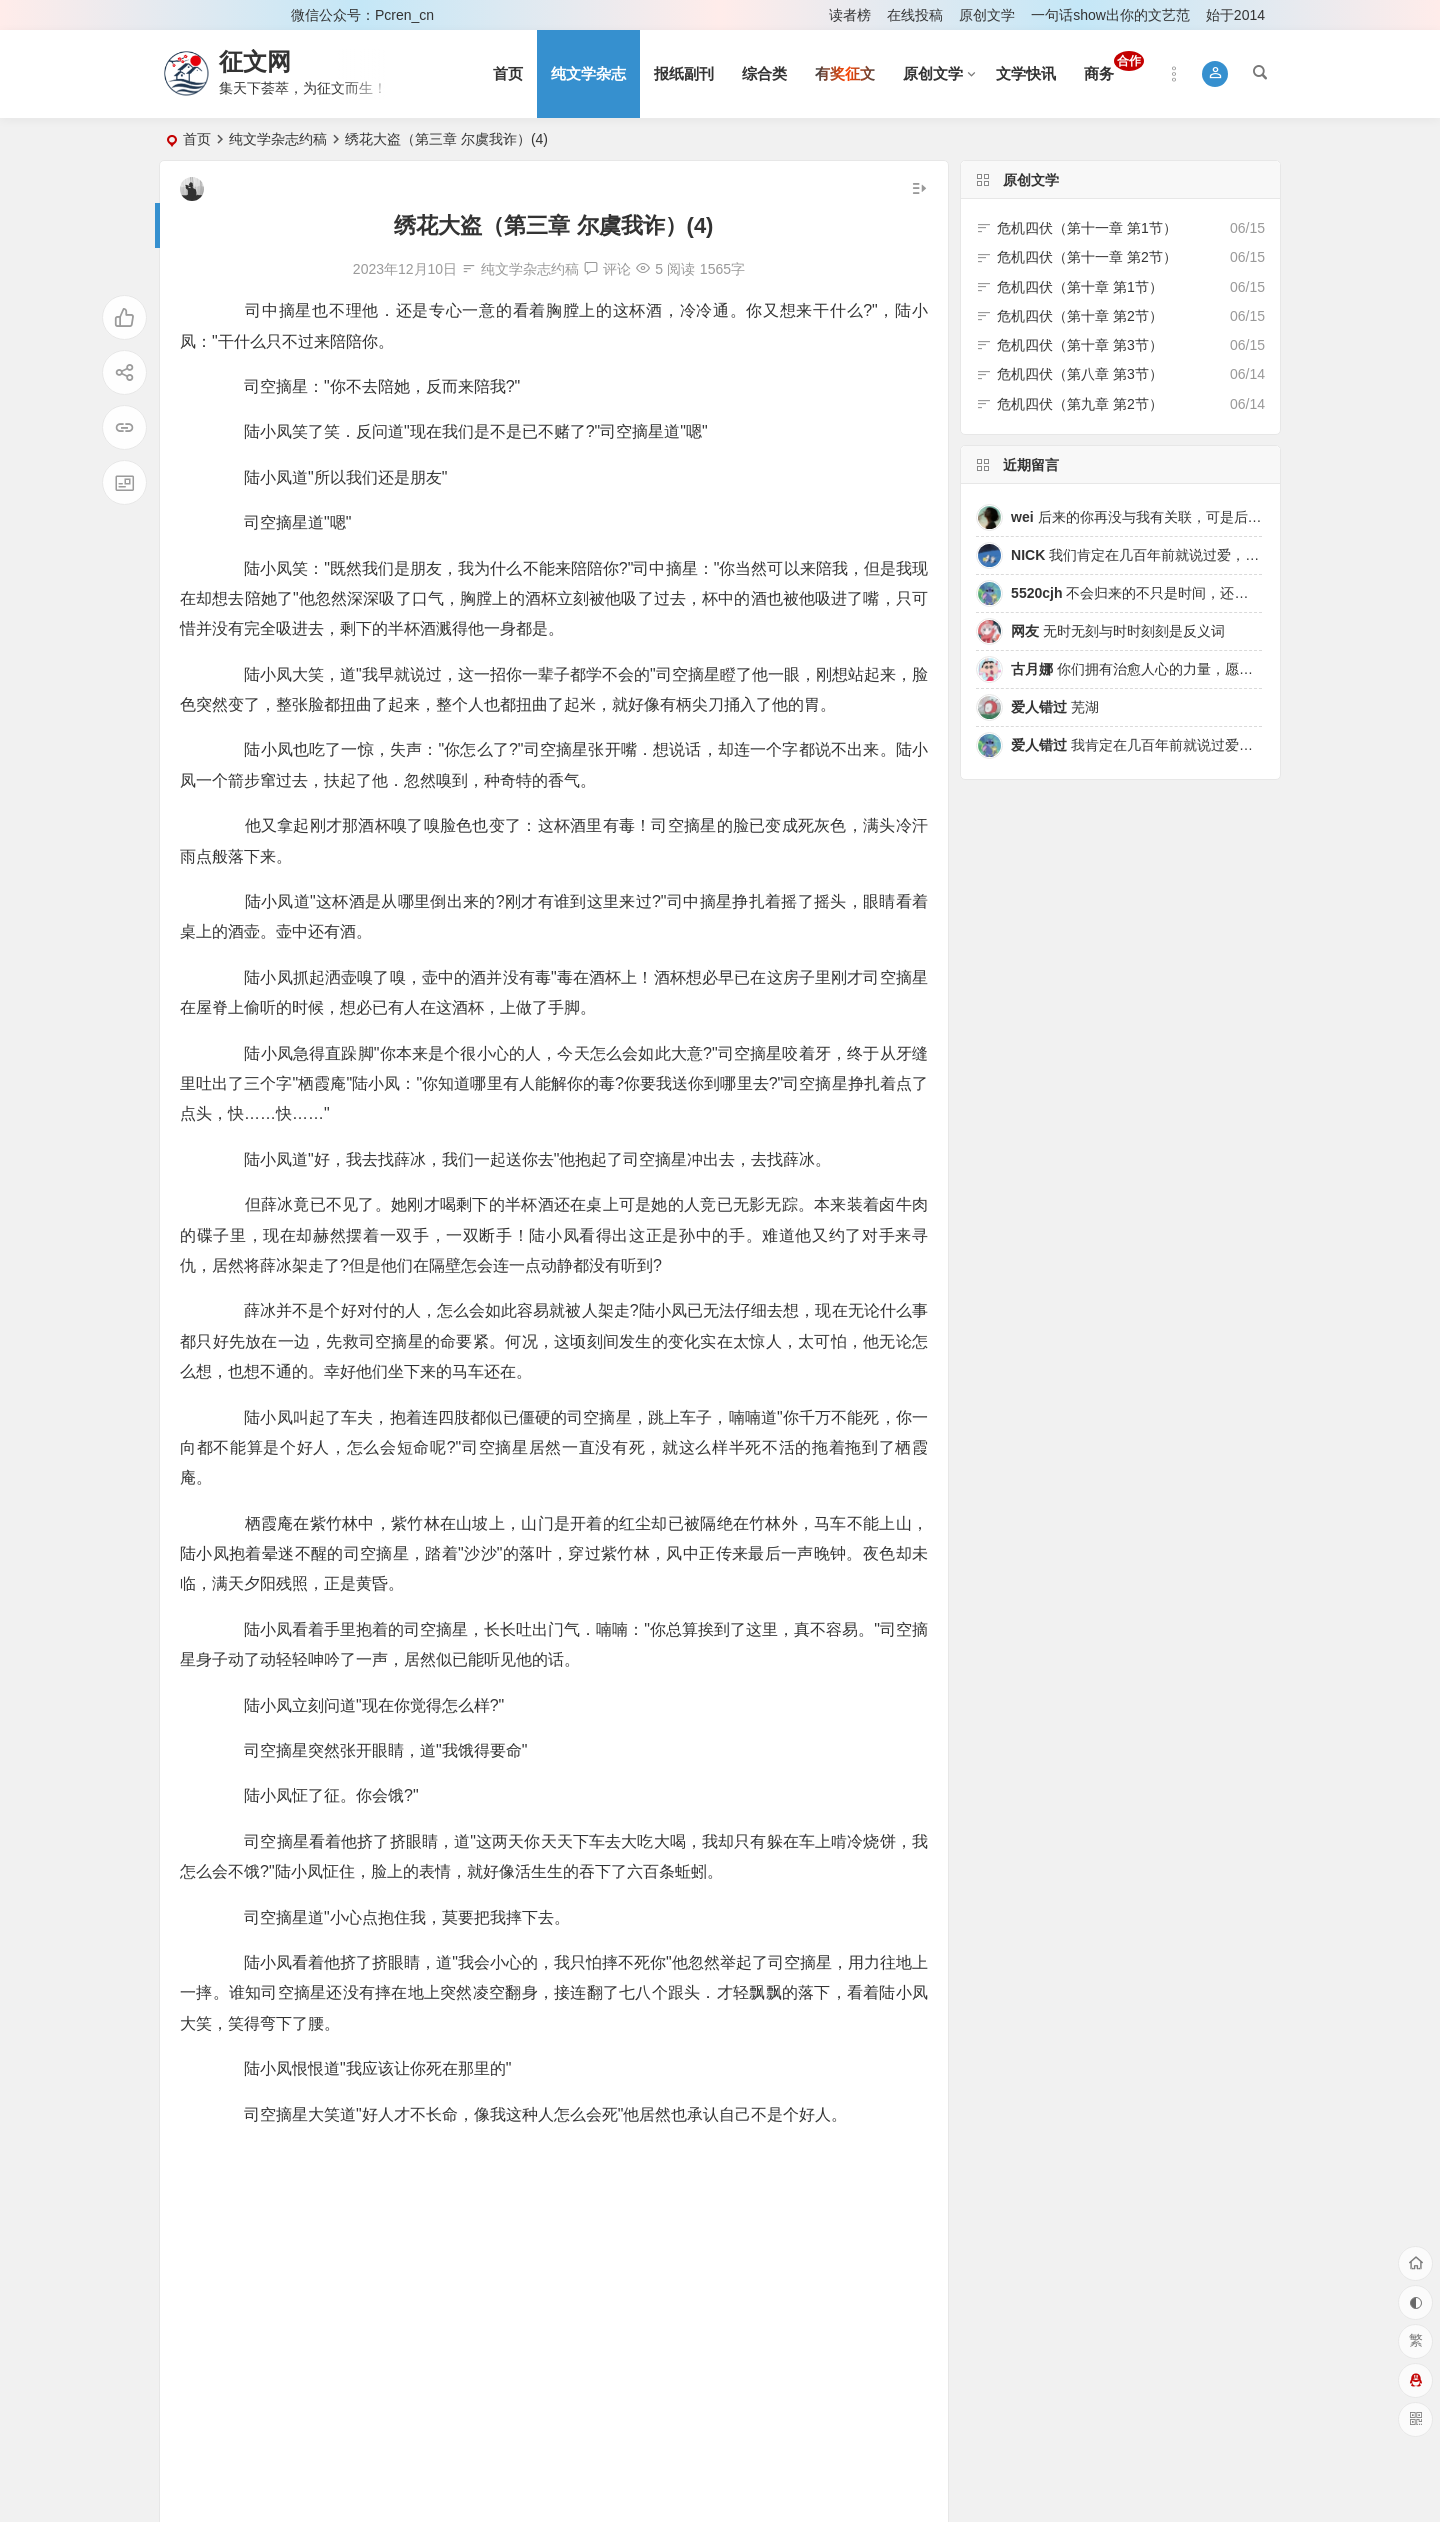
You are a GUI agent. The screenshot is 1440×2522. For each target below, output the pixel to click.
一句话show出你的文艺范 (1110, 15)
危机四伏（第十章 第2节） (1080, 316)
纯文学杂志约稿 (278, 139)
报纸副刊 (684, 73)
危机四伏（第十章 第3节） (1080, 345)
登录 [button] (188, 15)
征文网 (255, 61)
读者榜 (850, 15)
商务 (1114, 66)
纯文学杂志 (588, 73)
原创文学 (987, 15)
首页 (508, 73)
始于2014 (1235, 15)
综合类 (764, 73)
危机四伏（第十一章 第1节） (1087, 228)
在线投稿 (915, 15)
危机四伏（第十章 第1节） (1080, 287)
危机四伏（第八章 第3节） (1080, 374)
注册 (249, 15)
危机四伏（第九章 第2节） (1080, 404)
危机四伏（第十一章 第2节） (1087, 257)
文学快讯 (1026, 73)
